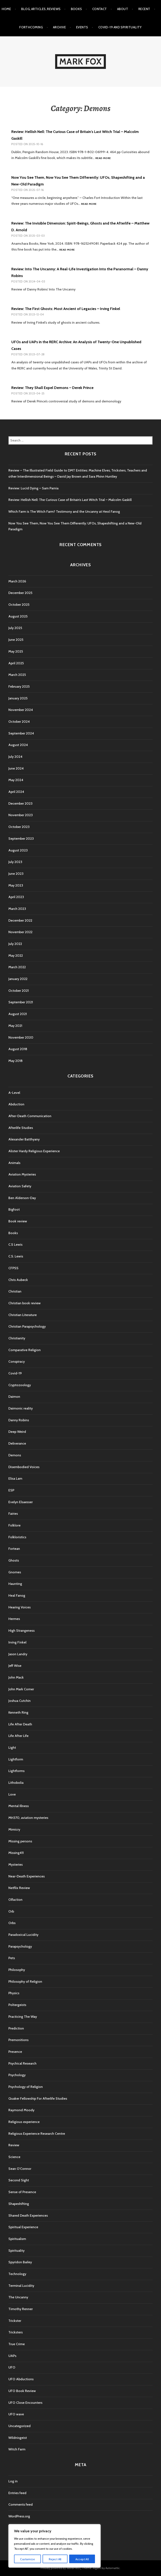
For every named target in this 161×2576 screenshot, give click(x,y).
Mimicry (14, 1829)
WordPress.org (19, 2516)
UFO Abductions (21, 2379)
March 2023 (17, 909)
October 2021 (18, 991)
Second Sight (18, 2180)
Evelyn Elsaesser (20, 1502)
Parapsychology (20, 1946)
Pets (11, 1958)
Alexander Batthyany (24, 1139)
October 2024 (19, 722)
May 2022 (15, 956)
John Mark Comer (21, 1689)
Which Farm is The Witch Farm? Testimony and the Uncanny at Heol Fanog (64, 512)
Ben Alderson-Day (22, 1198)
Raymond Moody (21, 2110)
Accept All (82, 2559)
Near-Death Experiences (26, 1876)
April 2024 (16, 792)
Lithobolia (15, 1783)
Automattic (112, 2568)
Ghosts (13, 1560)
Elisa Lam (15, 1478)
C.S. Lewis (15, 1256)
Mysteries (15, 1865)
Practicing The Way (22, 2017)
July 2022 (15, 944)
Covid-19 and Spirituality (120, 27)
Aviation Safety (19, 1186)
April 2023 (16, 897)
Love (12, 1794)
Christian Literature (22, 1315)
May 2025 (15, 651)
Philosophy (16, 1970)
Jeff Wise (14, 1666)
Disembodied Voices (23, 1467)
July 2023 (15, 862)
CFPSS (13, 1268)
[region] (54, 2546)
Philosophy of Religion (25, 1982)
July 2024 (15, 757)
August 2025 (17, 616)
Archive (59, 27)
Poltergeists (17, 2005)
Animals (14, 1163)
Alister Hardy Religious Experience (34, 1151)
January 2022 (17, 979)
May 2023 (15, 885)
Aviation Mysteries (22, 1174)
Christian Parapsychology (27, 1326)
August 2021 (17, 1014)
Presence (15, 2052)
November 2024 (20, 710)
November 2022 (20, 932)
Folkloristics (17, 1537)
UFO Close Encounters (25, 2403)
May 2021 (15, 1026)
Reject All (55, 2559)
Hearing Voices (19, 1607)
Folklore (14, 1525)
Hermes (14, 1619)
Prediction (16, 2028)
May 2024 (15, 780)
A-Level (14, 1093)
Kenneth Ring (18, 1712)
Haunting (15, 1584)
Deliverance (17, 1443)
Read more (103, 158)
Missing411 (16, 1853)
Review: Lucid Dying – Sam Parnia (33, 488)
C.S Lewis (15, 1245)
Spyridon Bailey (20, 2262)
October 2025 (18, 605)
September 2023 (21, 839)
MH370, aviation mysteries (28, 1818)
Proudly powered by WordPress (60, 2568)
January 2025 (17, 698)
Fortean (14, 1549)
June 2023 (15, 874)
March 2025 (17, 675)
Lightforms (16, 1771)
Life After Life (18, 1736)
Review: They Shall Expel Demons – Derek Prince (52, 387)
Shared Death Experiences (28, 2215)
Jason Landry (17, 1654)
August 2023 (18, 850)
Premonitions (18, 2040)
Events (82, 27)
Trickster (14, 2321)
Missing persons (20, 1841)
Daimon (14, 1397)
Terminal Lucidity (21, 2286)
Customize (27, 2559)
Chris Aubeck (18, 1280)
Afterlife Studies (20, 1128)
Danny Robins (18, 1420)
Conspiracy (16, 1362)
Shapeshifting (18, 2204)
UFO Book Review (22, 2391)
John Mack (16, 1677)
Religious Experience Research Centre (36, 2134)
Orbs (12, 1923)
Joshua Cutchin (19, 1701)
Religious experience (24, 2122)
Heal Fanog (16, 1595)
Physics (13, 1993)
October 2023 (19, 827)
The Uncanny (18, 2297)
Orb (11, 1911)
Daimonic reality (20, 1408)
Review (13, 2145)
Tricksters (15, 2332)
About (122, 9)
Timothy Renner (20, 2309)
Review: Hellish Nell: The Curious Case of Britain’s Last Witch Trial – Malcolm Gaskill (70, 500)
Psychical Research (22, 2063)
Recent (144, 9)
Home (6, 9)
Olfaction (15, 1900)
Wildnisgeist (17, 2438)
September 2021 (20, 1002)
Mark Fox (80, 61)
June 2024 (16, 768)
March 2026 (17, 581)
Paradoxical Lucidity (23, 1935)
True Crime (16, 2344)
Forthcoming (31, 27)
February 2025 (19, 686)
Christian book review (24, 1303)
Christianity (16, 1338)
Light (12, 1748)
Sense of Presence (22, 2192)
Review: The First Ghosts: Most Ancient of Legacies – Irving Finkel (65, 308)
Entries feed (17, 2493)
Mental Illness (18, 1806)
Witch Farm (16, 2449)
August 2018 (17, 1049)
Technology (17, 2274)
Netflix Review (19, 1888)
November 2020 (20, 1037)
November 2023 (20, 815)
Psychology (17, 2075)
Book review (17, 1221)
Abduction (16, 1104)
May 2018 (15, 1061)
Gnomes (14, 1572)
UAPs (12, 2356)
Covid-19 (15, 1373)
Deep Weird (17, 1432)
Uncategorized (19, 2426)
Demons (14, 1455)
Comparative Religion (24, 1350)
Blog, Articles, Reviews (40, 9)
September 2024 (21, 733)
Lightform (15, 1759)
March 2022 (17, 967)
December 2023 (20, 803)
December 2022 (20, 920)
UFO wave (16, 2414)
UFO (11, 2367)
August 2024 (18, 745)
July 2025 (15, 628)
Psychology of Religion (25, 2087)
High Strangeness (21, 1631)
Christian (14, 1291)
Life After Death (20, 1724)
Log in (13, 2481)
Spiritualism (17, 2239)
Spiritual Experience (23, 2227)
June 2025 (15, 640)
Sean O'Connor (19, 2169)
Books (76, 9)
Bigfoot (14, 1209)
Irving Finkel (17, 1642)
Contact (99, 9)
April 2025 (16, 663)
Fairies (13, 1514)
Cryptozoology (19, 1385)
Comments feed (20, 2504)
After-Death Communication (29, 1116)
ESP (11, 1490)
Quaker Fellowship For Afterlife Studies (37, 2098)
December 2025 (20, 593)
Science (14, 2157)
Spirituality (16, 2251)
